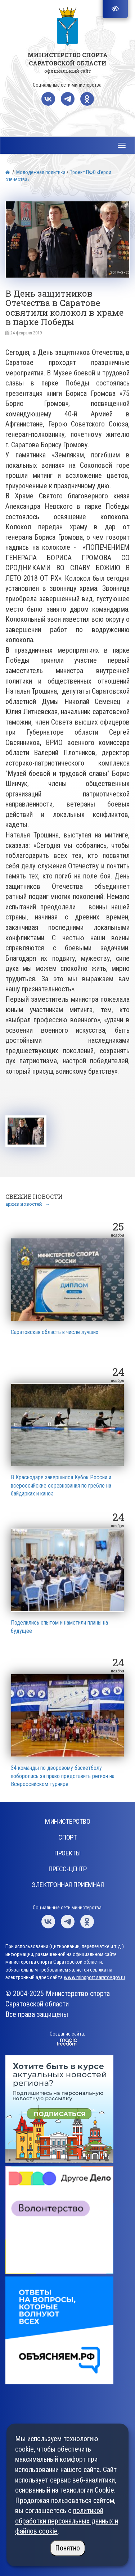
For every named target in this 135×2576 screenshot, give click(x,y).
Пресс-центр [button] (67, 1869)
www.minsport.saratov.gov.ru (94, 1977)
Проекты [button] (67, 1853)
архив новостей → (27, 1204)
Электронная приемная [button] (67, 1885)
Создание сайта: (67, 2034)
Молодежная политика (41, 172)
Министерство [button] (67, 1821)
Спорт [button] (67, 1837)
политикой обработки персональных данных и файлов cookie (66, 2520)
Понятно (67, 2548)
